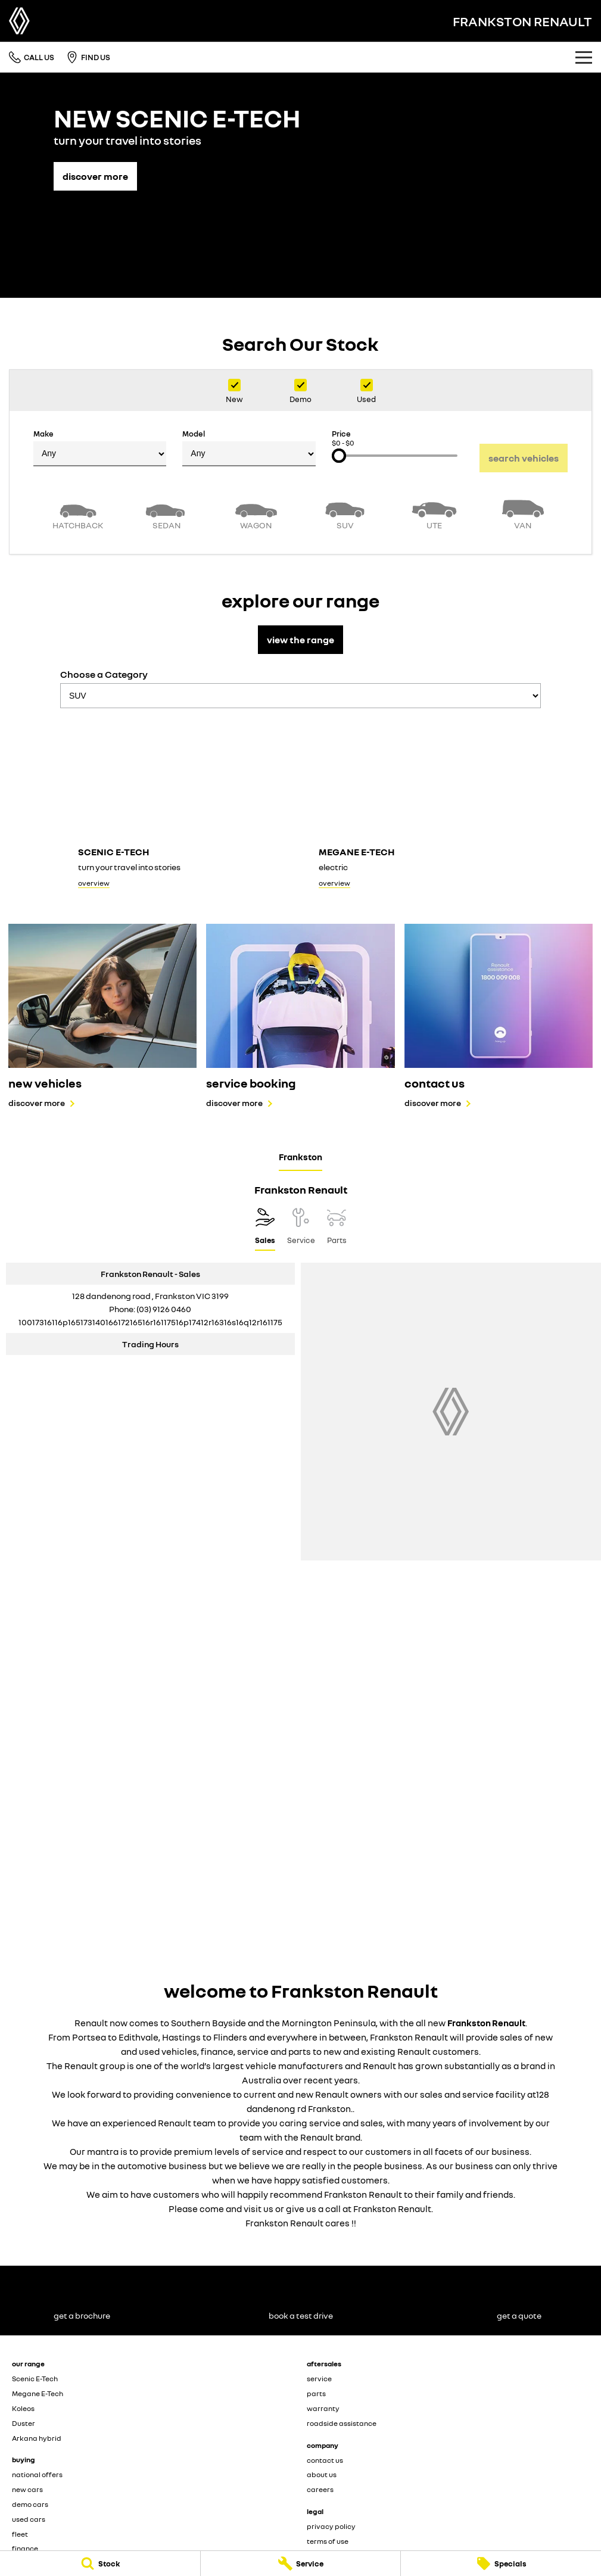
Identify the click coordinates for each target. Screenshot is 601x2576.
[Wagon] (256, 513)
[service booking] (300, 1016)
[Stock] (100, 2563)
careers (320, 2489)
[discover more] (95, 170)
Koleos (23, 2408)
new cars (27, 2489)
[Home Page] (19, 21)
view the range (300, 640)
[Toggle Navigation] (583, 57)
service (319, 2378)
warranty (323, 2408)
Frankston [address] (300, 1156)
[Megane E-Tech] (421, 805)
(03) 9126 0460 (163, 1309)
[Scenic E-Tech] (180, 805)
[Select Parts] (337, 1229)
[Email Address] (150, 1322)
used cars (28, 2519)
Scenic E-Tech (35, 2378)
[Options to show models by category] (300, 695)
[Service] (301, 2563)
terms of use (327, 2541)
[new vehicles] (102, 1016)
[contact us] (498, 1016)
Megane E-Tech (37, 2393)
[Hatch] (78, 513)
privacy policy (331, 2526)
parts (316, 2393)
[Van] (523, 513)
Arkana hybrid (36, 2438)
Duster (23, 2423)
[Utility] (434, 513)
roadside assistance (341, 2423)
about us (322, 2474)
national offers (37, 2474)
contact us (325, 2460)
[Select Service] (301, 1229)
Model (248, 447)
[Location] (265, 1229)
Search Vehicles (523, 458)
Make (99, 447)
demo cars (30, 2504)
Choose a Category (300, 688)
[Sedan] (167, 513)
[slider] (339, 455)
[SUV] (345, 513)
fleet (20, 2534)
